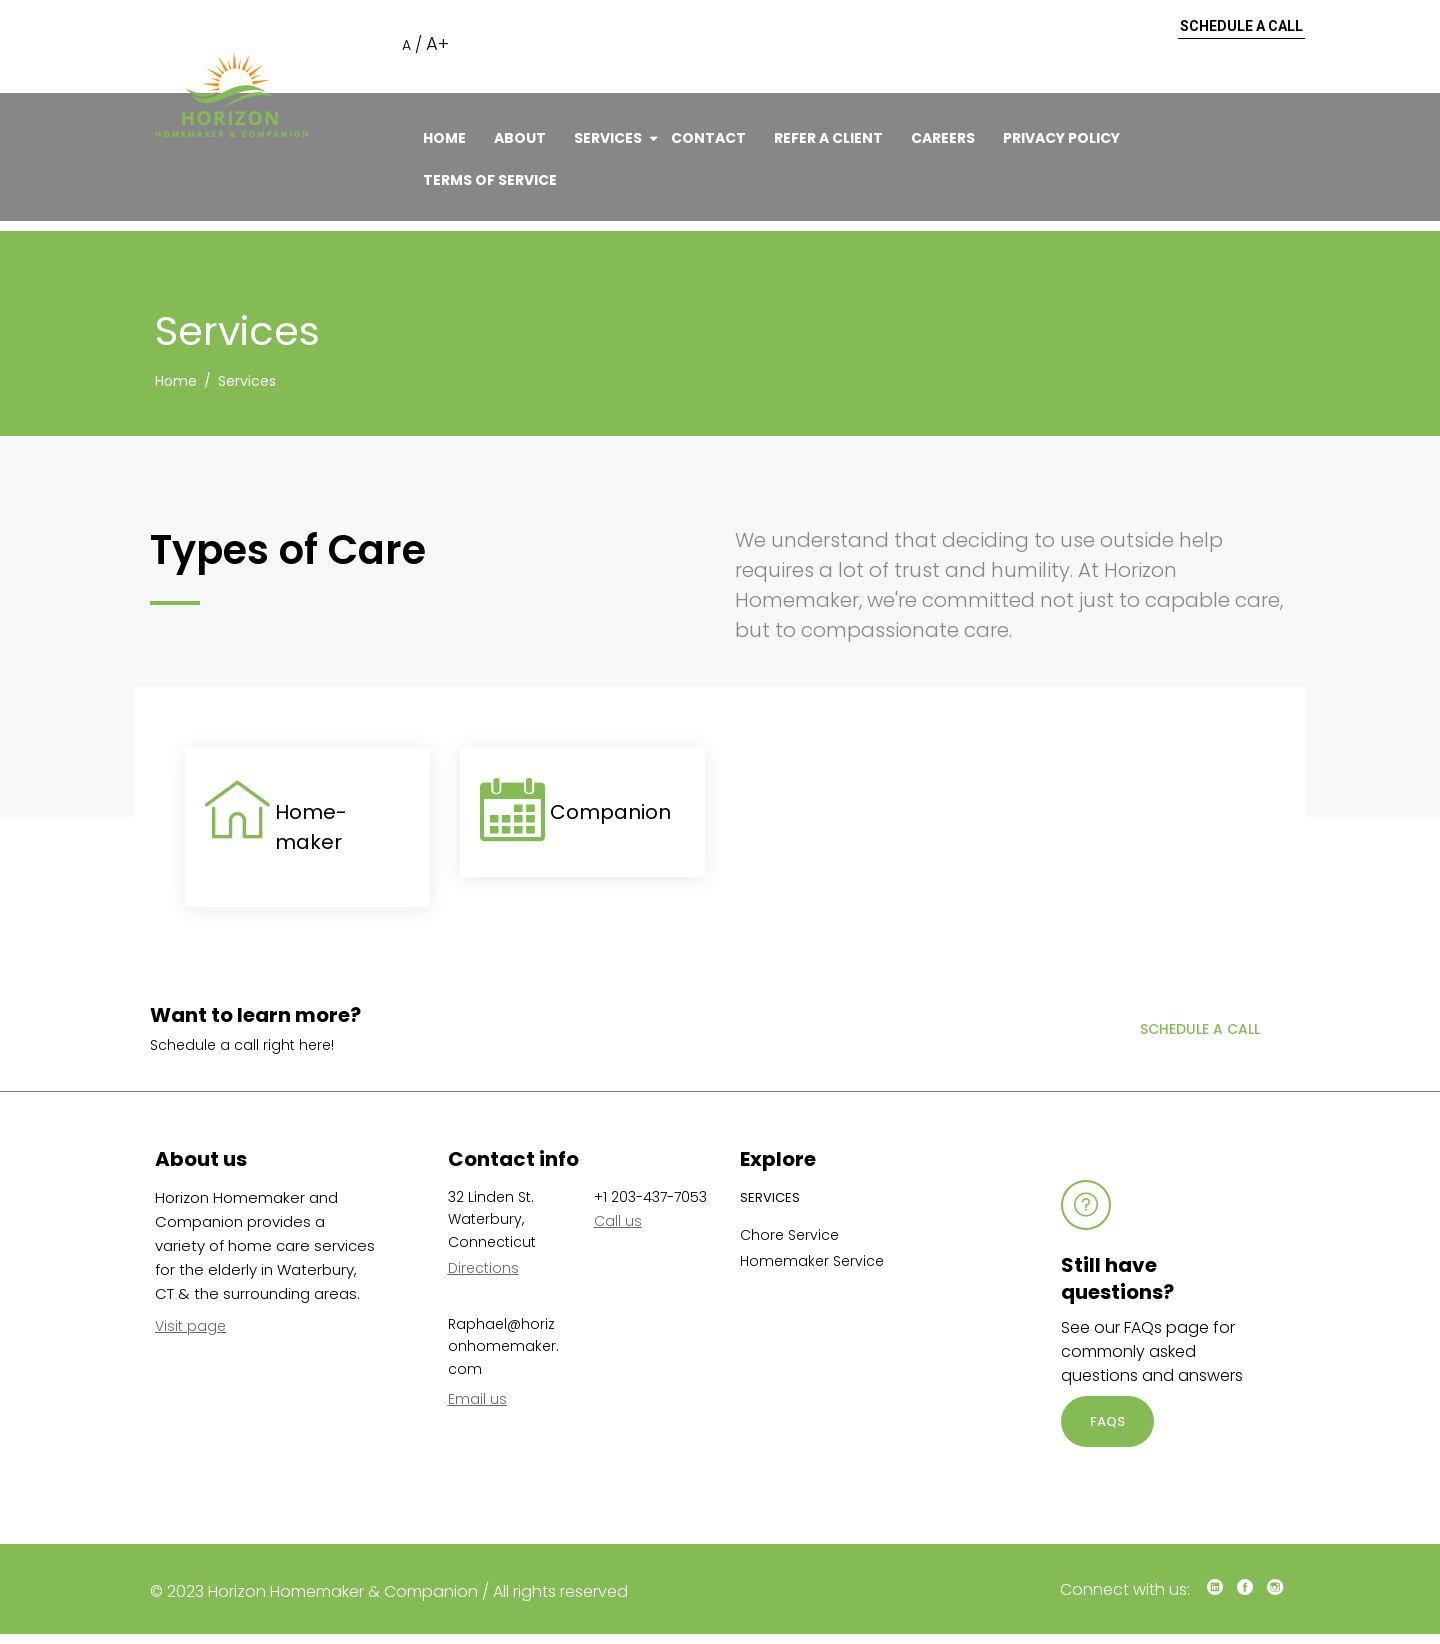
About (520, 138)
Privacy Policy (1061, 138)
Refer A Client (828, 138)
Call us (618, 1221)
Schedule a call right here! (242, 1045)
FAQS (1107, 1421)
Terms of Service (490, 180)
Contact (708, 138)
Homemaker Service (812, 1261)
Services (608, 138)
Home (444, 138)
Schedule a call (1241, 27)
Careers (943, 138)
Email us (477, 1399)
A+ (437, 43)
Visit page (190, 1326)
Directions (483, 1268)
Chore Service (789, 1235)
